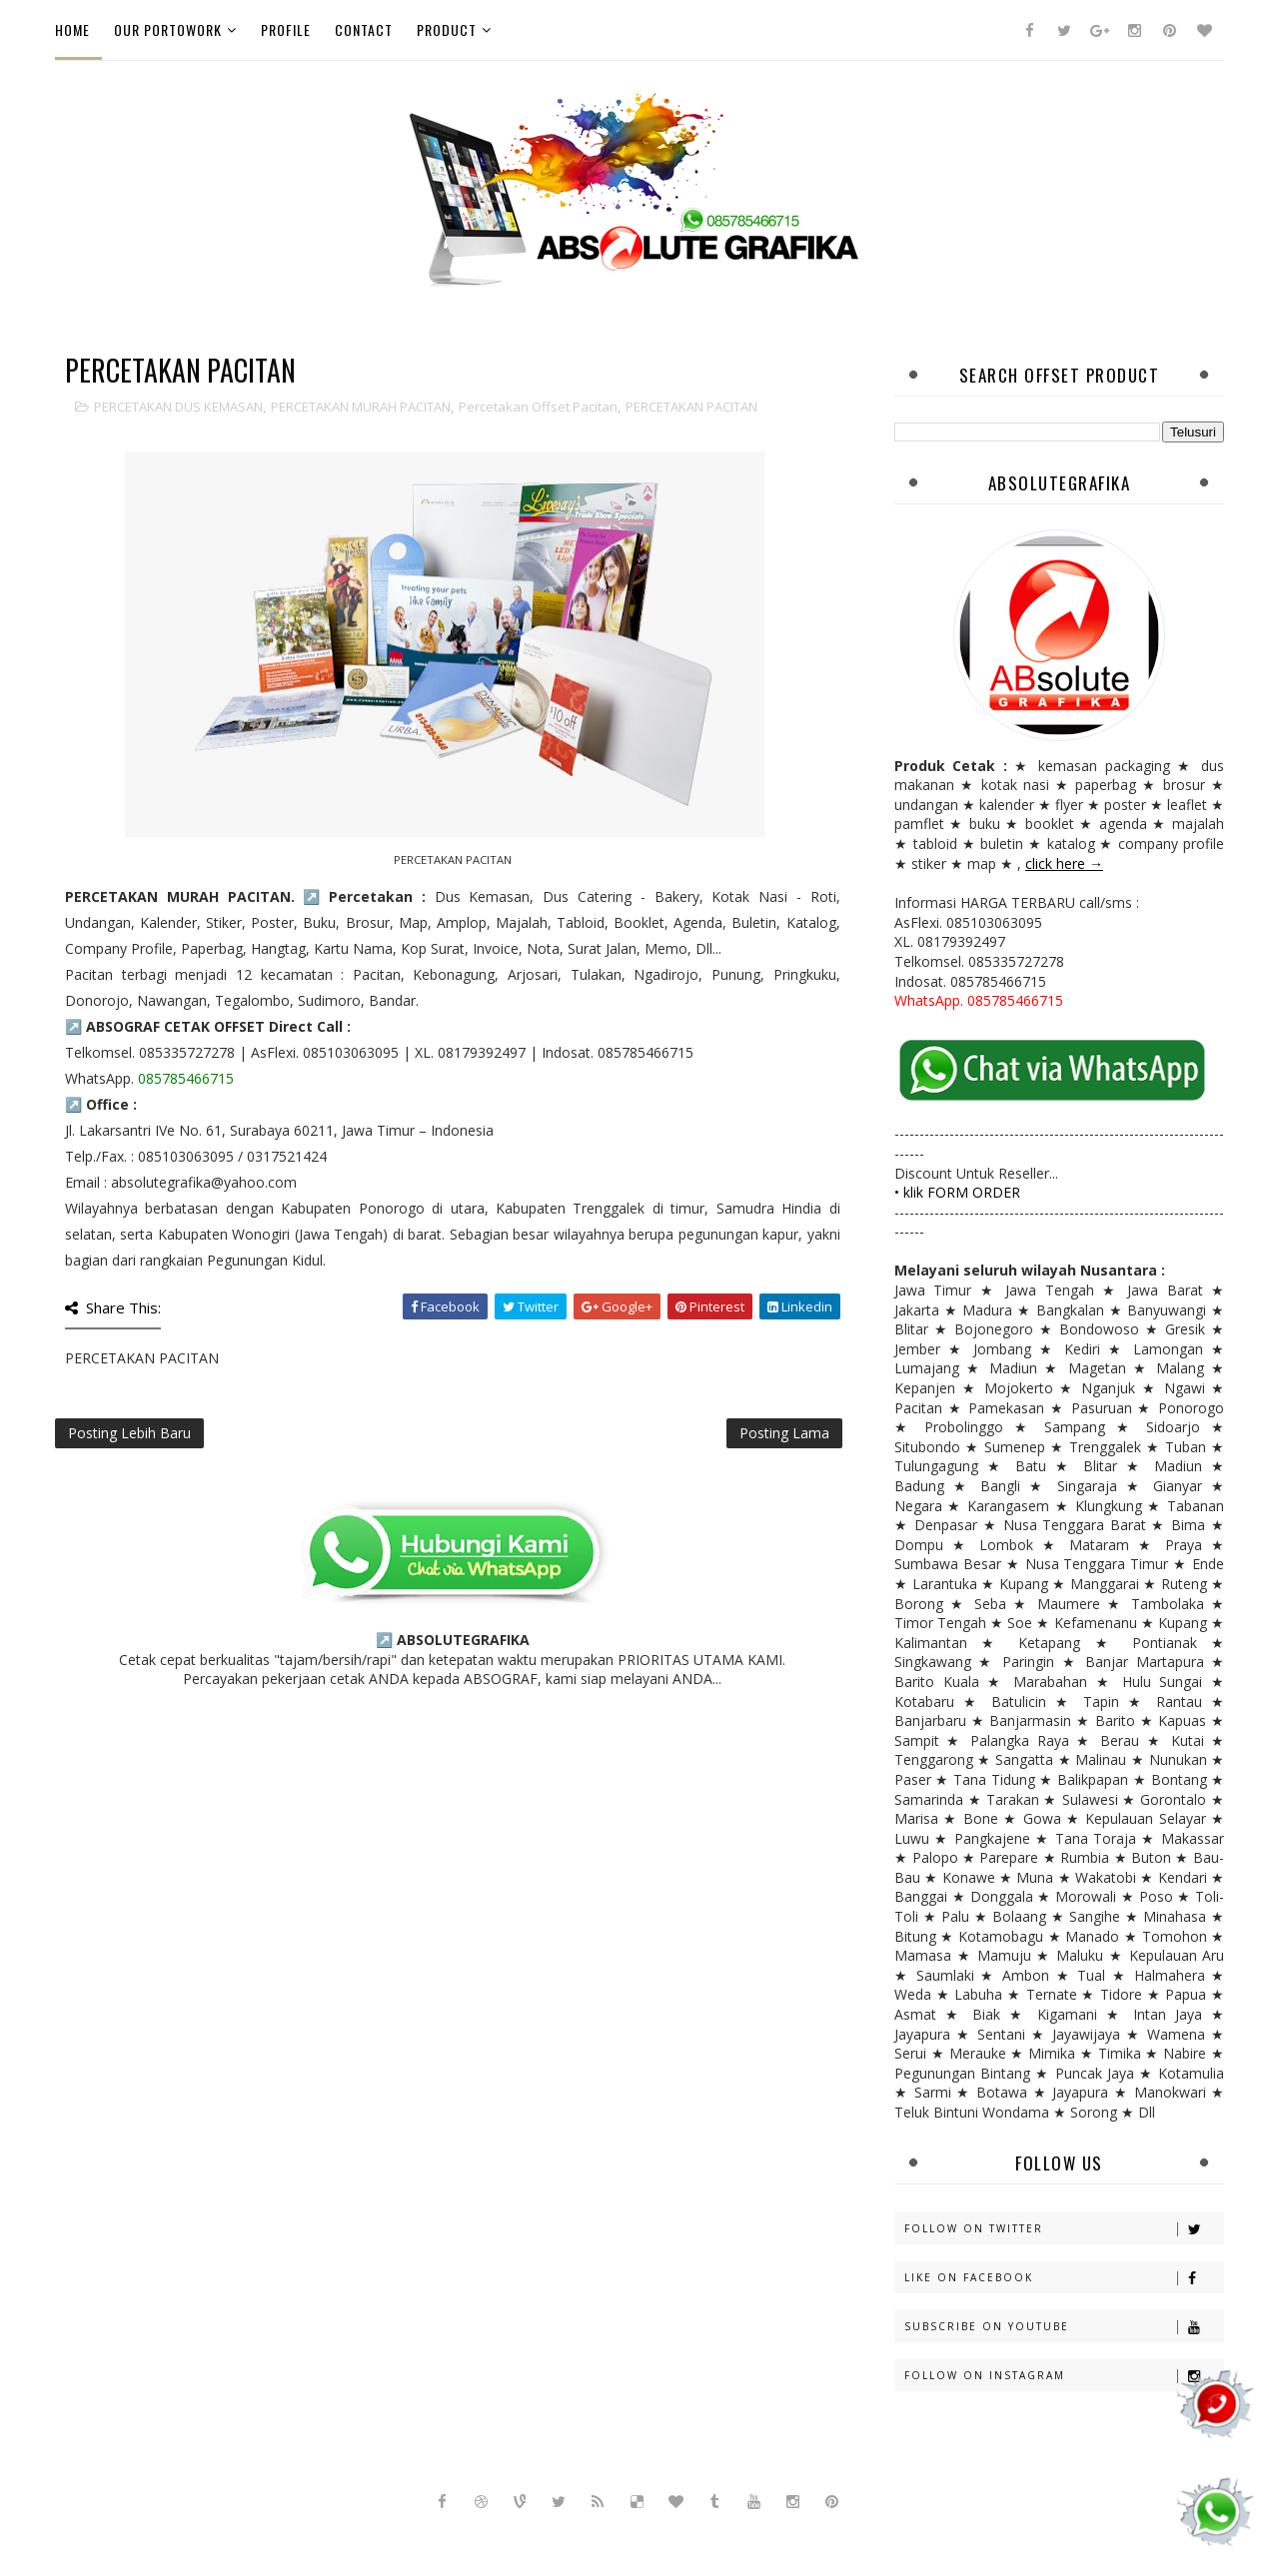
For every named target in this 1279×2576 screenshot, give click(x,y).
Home (72, 29)
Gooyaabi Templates (777, 2535)
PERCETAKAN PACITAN (691, 407)
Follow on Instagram (1063, 2375)
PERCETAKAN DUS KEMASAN (178, 407)
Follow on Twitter (1063, 2228)
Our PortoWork (168, 29)
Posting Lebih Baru (129, 1432)
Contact (364, 29)
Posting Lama (784, 1432)
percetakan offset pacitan (538, 407)
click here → (1064, 863)
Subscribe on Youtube (1063, 2326)
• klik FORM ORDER (957, 1192)
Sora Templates (562, 2535)
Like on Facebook (1063, 2277)
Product (447, 29)
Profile (286, 29)
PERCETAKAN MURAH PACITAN (361, 407)
